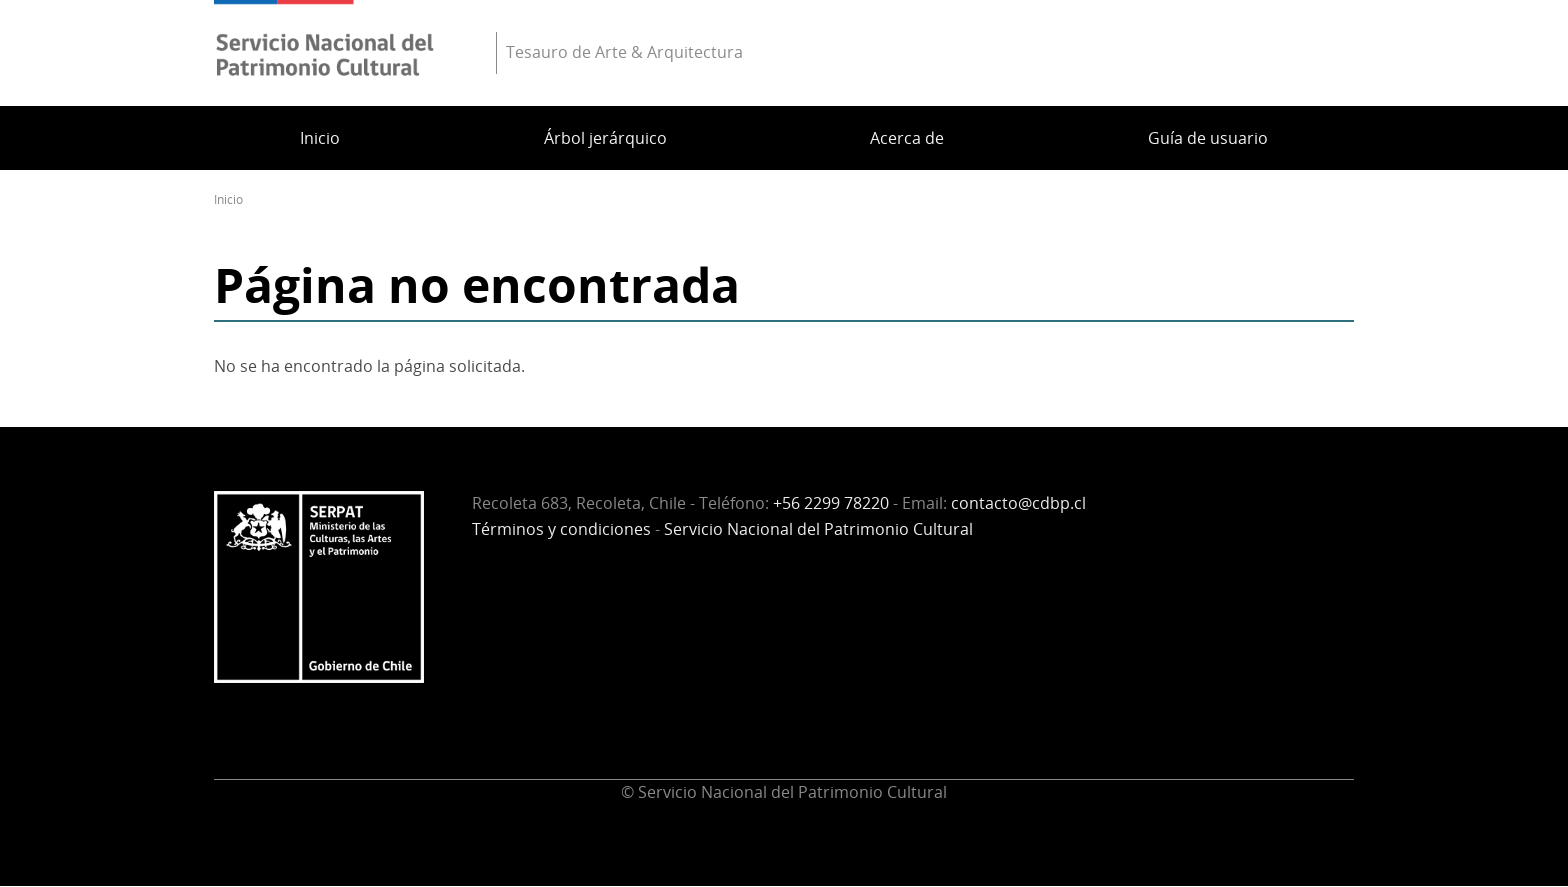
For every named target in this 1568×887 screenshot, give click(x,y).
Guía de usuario (1208, 138)
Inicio (320, 138)
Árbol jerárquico (605, 138)
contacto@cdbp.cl (1018, 503)
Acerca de (907, 138)
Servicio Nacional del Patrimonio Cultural (818, 529)
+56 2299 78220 (831, 503)
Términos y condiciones (561, 529)
